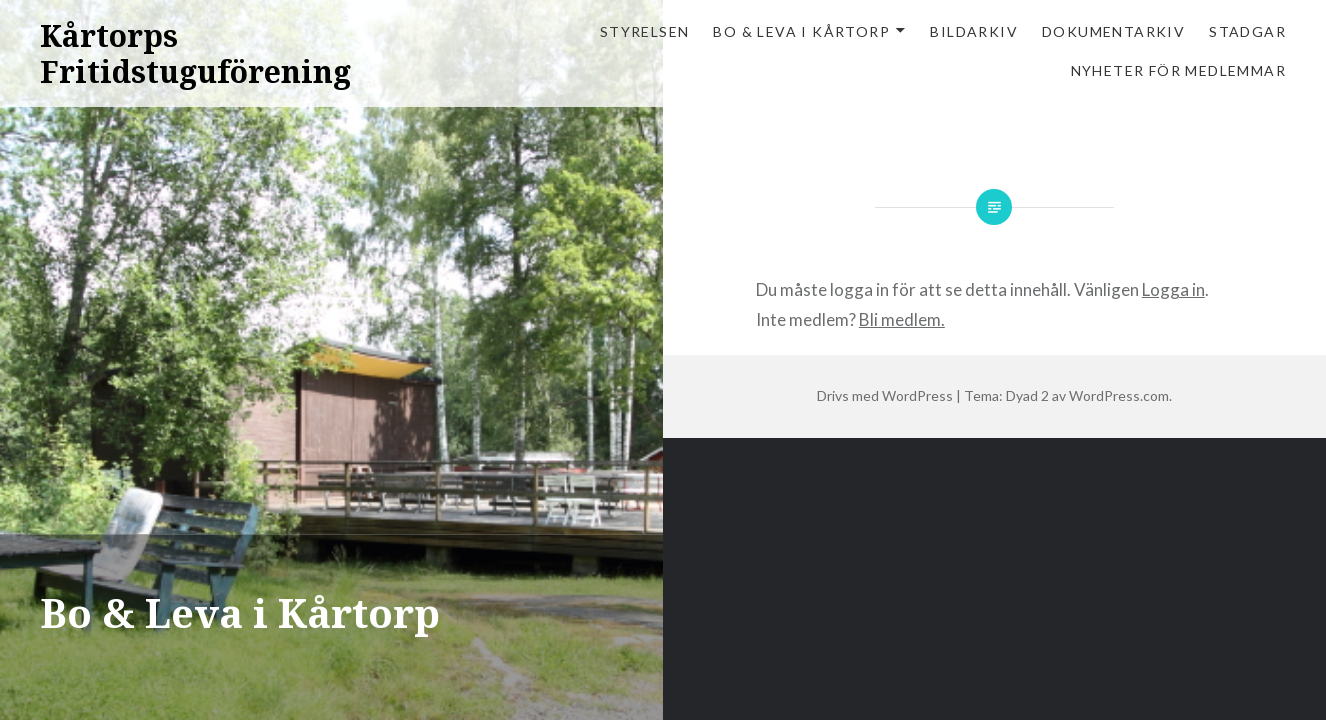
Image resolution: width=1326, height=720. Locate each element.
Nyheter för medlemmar (1178, 70)
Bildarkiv (974, 31)
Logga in (1173, 289)
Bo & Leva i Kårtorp (801, 31)
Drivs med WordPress (885, 395)
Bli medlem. (902, 319)
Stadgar (1247, 31)
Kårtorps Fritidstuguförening (195, 53)
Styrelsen (645, 31)
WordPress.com (1119, 395)
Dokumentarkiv (1113, 31)
